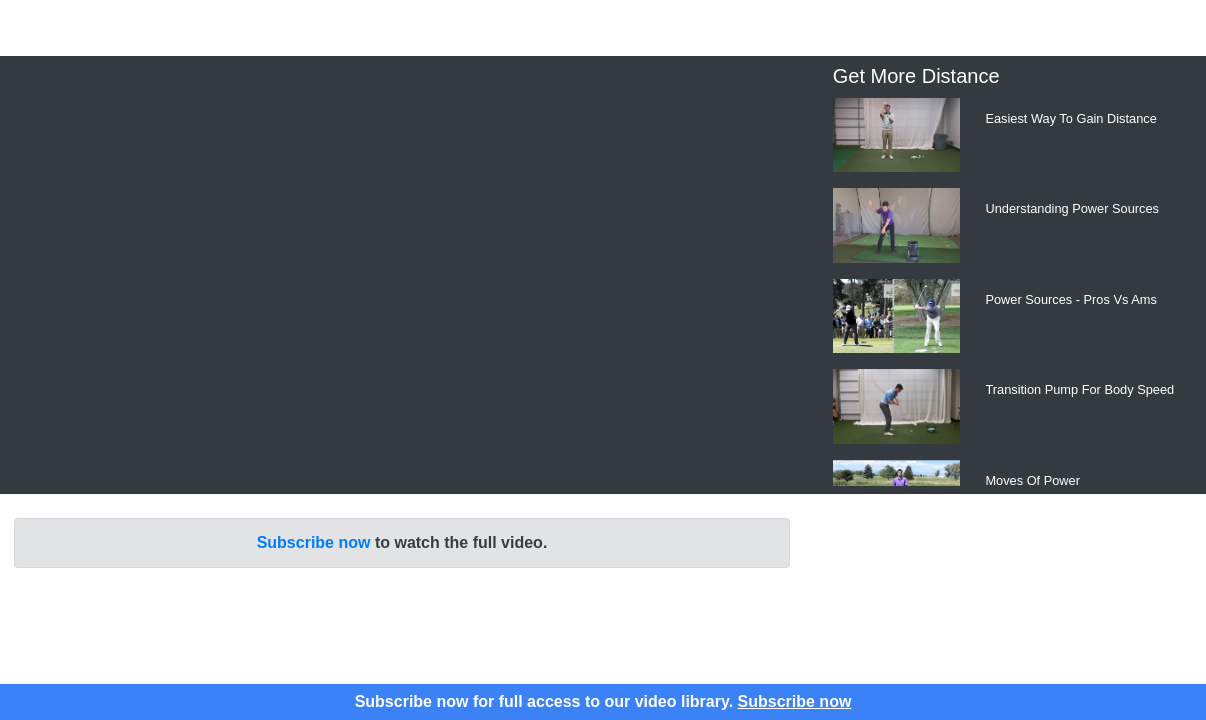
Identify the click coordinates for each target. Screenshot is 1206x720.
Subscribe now (314, 542)
